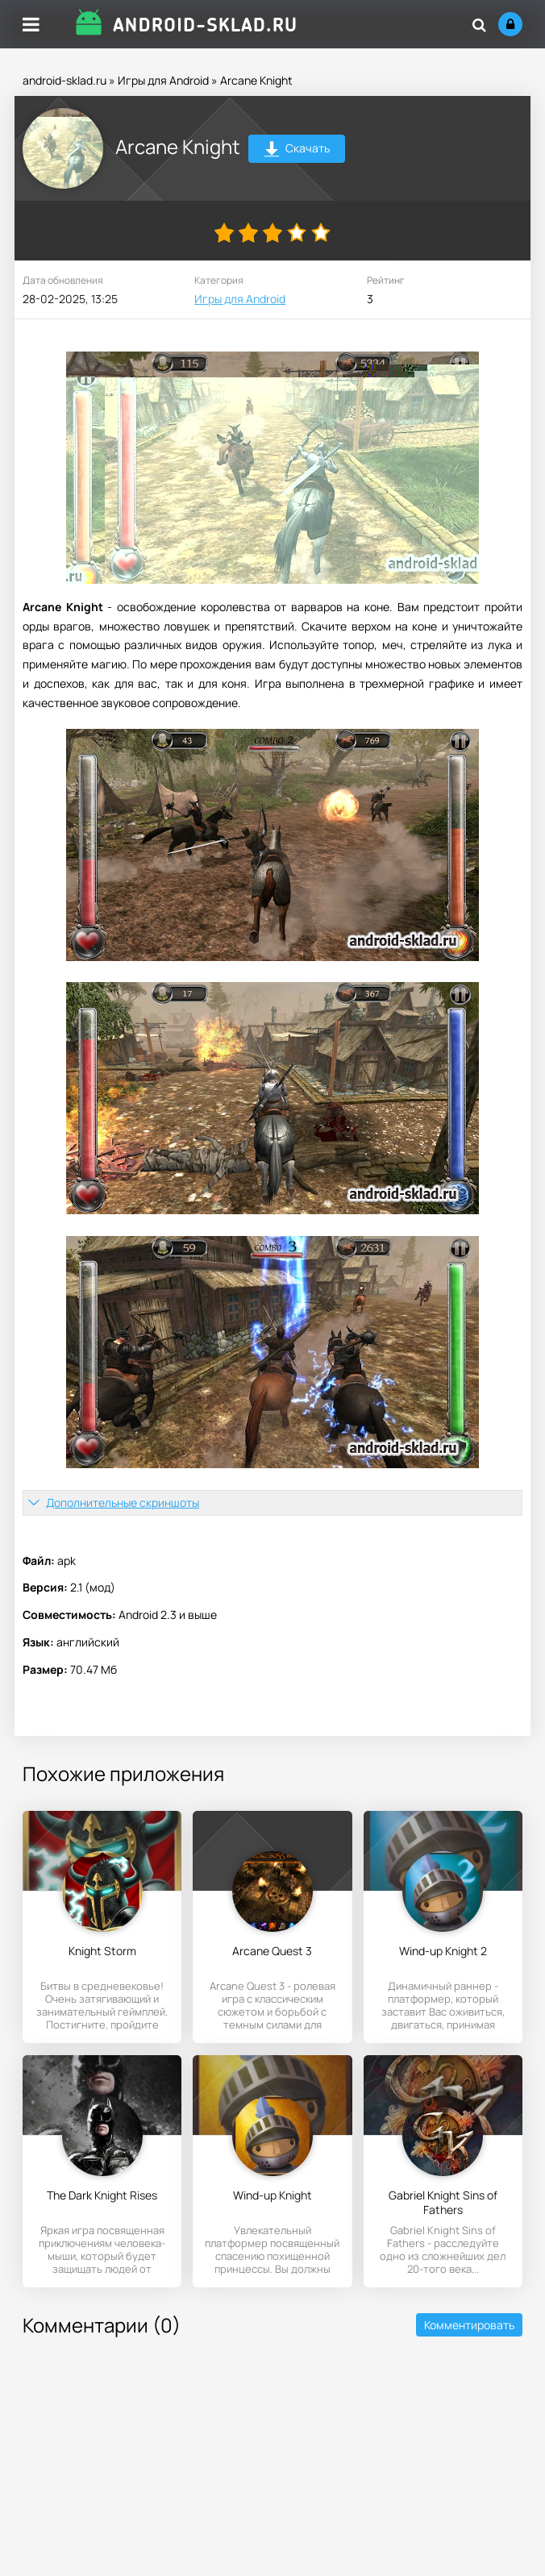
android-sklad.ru (64, 80)
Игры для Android (163, 80)
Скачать (297, 150)
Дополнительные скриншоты (122, 1502)
